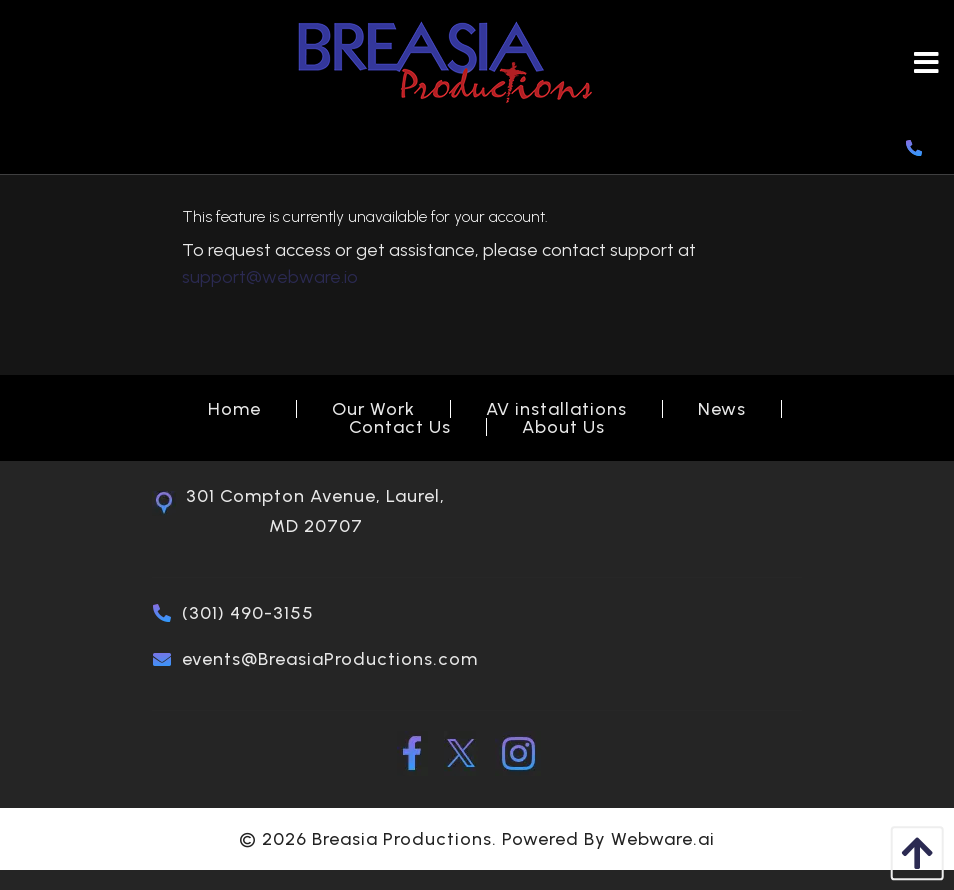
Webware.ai (663, 839)
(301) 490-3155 (248, 613)
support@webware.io (270, 277)
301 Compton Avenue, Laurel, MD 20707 (315, 511)
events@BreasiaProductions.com (330, 659)
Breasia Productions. (404, 839)
